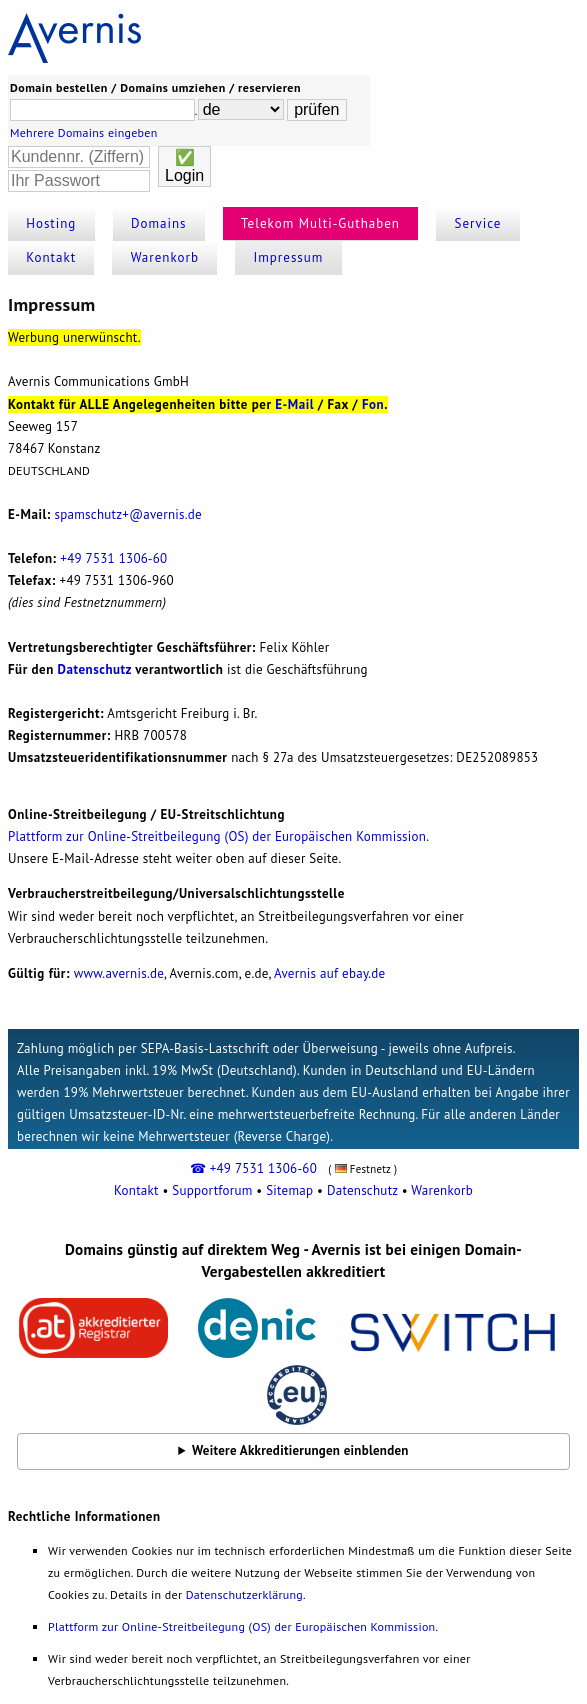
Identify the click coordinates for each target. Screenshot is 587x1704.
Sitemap (289, 1190)
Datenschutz (95, 669)
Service (478, 223)
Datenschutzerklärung (244, 1594)
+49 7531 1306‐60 (113, 558)
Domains (159, 223)
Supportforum (212, 1190)
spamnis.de (128, 514)
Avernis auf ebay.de (329, 973)
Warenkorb (165, 257)
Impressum (288, 257)
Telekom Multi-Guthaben (320, 223)
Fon (373, 404)
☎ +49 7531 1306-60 (253, 1168)
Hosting (51, 223)
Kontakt (51, 257)
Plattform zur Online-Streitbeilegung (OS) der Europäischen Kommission (217, 836)
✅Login (184, 166)
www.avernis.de (119, 973)
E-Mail (294, 404)
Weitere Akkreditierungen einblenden (300, 1450)
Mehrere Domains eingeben (84, 132)
